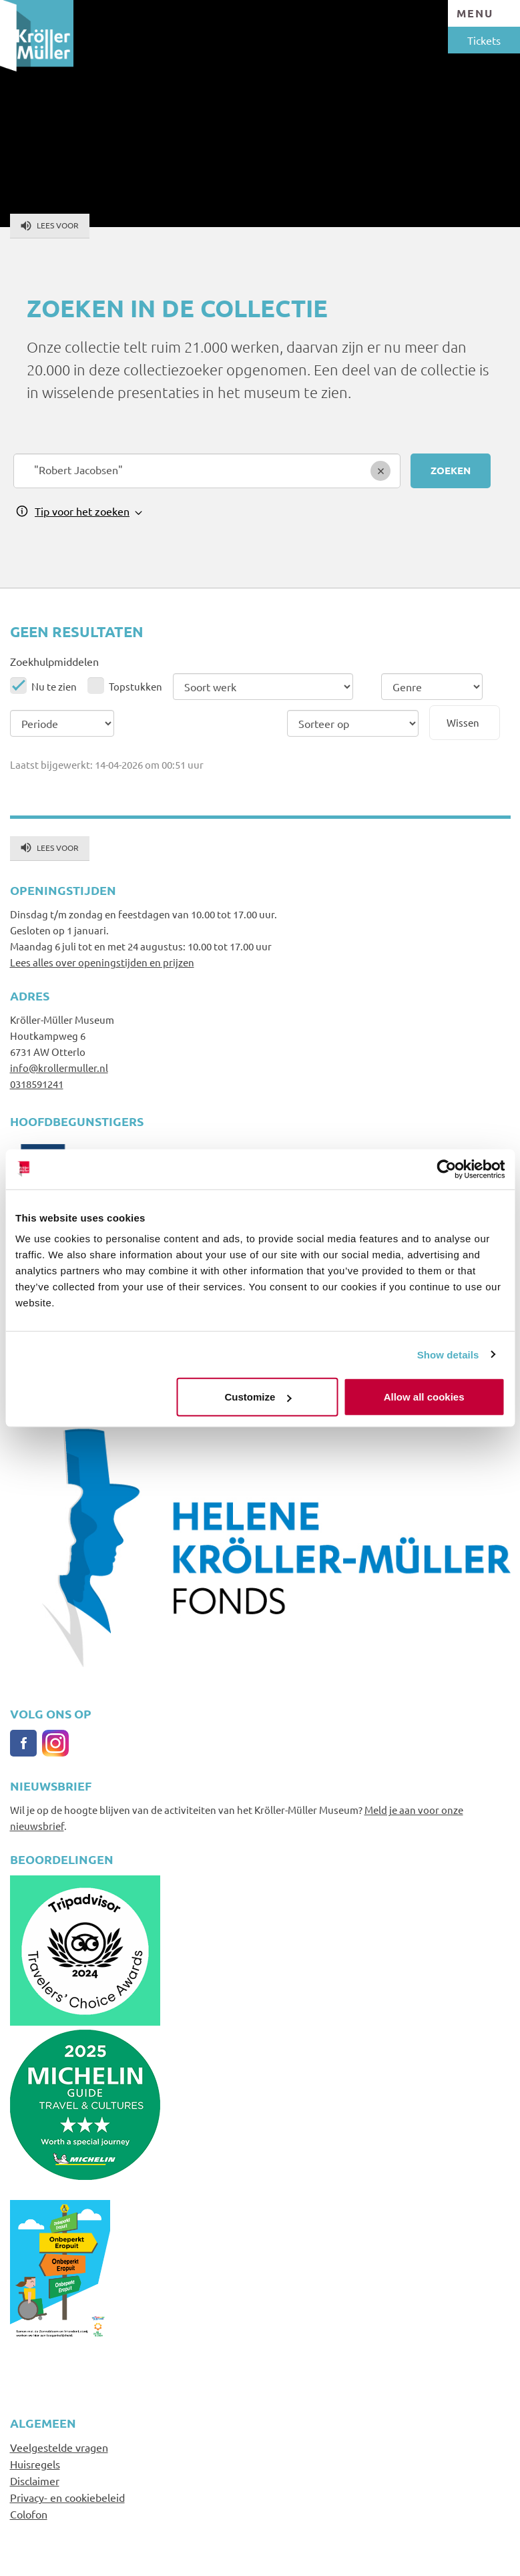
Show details (448, 1354)
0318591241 (36, 1083)
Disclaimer (34, 2480)
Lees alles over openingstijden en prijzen (102, 962)
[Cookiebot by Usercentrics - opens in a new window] (446, 1169)
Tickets (484, 40)
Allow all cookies (424, 1397)
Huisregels (35, 2463)
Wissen (463, 722)
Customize (258, 1397)
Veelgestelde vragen (59, 2447)
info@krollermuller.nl (59, 1067)
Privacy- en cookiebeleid (67, 2497)
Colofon (28, 2514)
